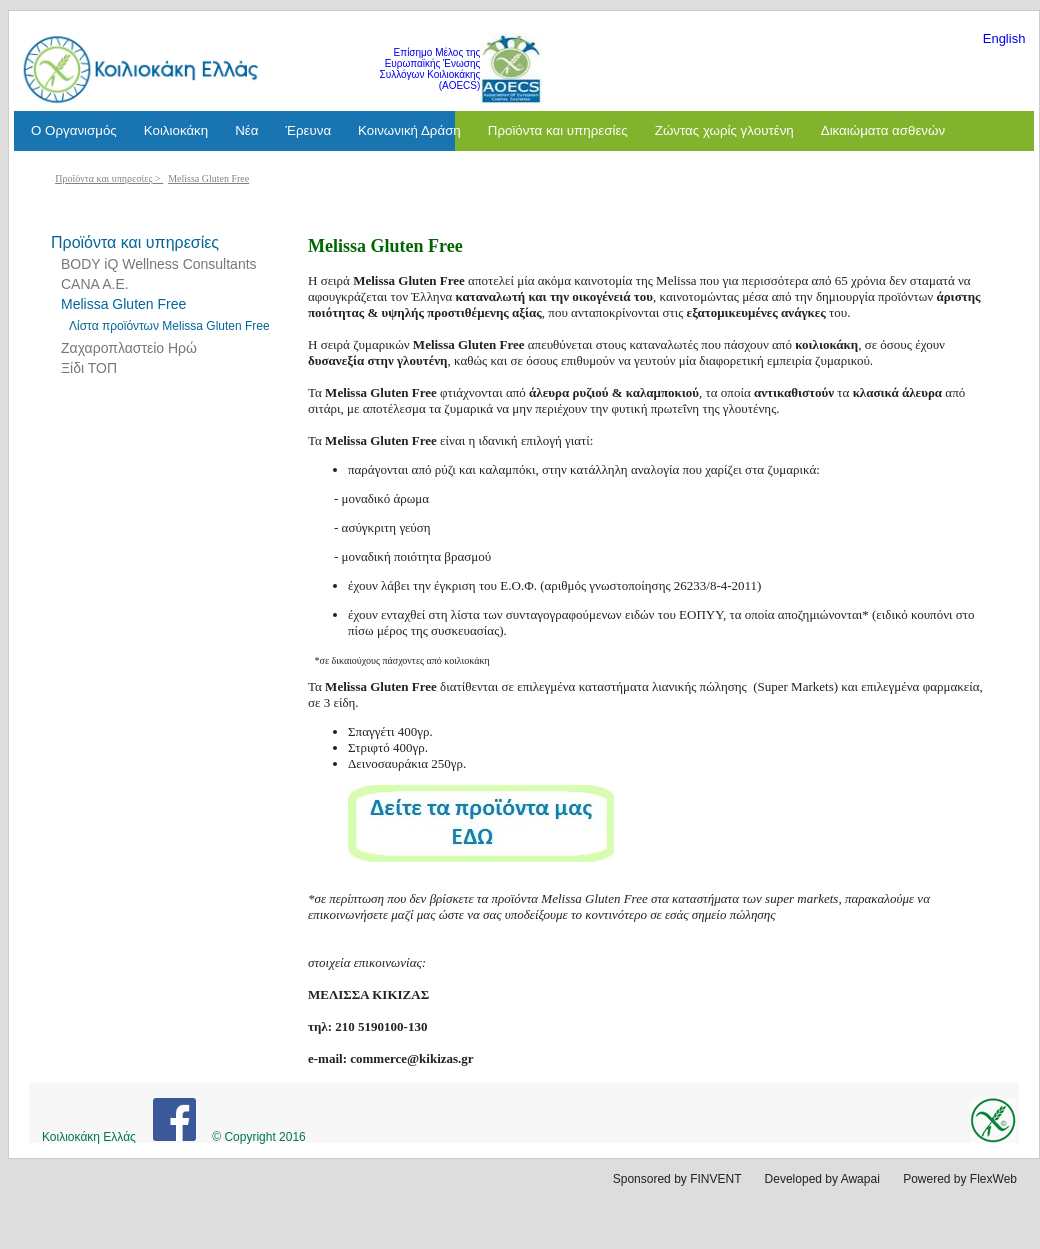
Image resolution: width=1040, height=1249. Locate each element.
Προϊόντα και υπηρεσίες (103, 178)
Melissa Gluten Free (208, 178)
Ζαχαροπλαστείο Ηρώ (129, 348)
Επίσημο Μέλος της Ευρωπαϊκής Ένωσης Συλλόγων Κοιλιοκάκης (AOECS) (430, 69)
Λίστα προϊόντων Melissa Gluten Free (169, 326)
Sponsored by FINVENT (677, 1179)
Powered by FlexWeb (960, 1179)
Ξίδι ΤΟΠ (89, 368)
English (1004, 38)
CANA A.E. (95, 284)
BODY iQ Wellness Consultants (159, 264)
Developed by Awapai (822, 1179)
